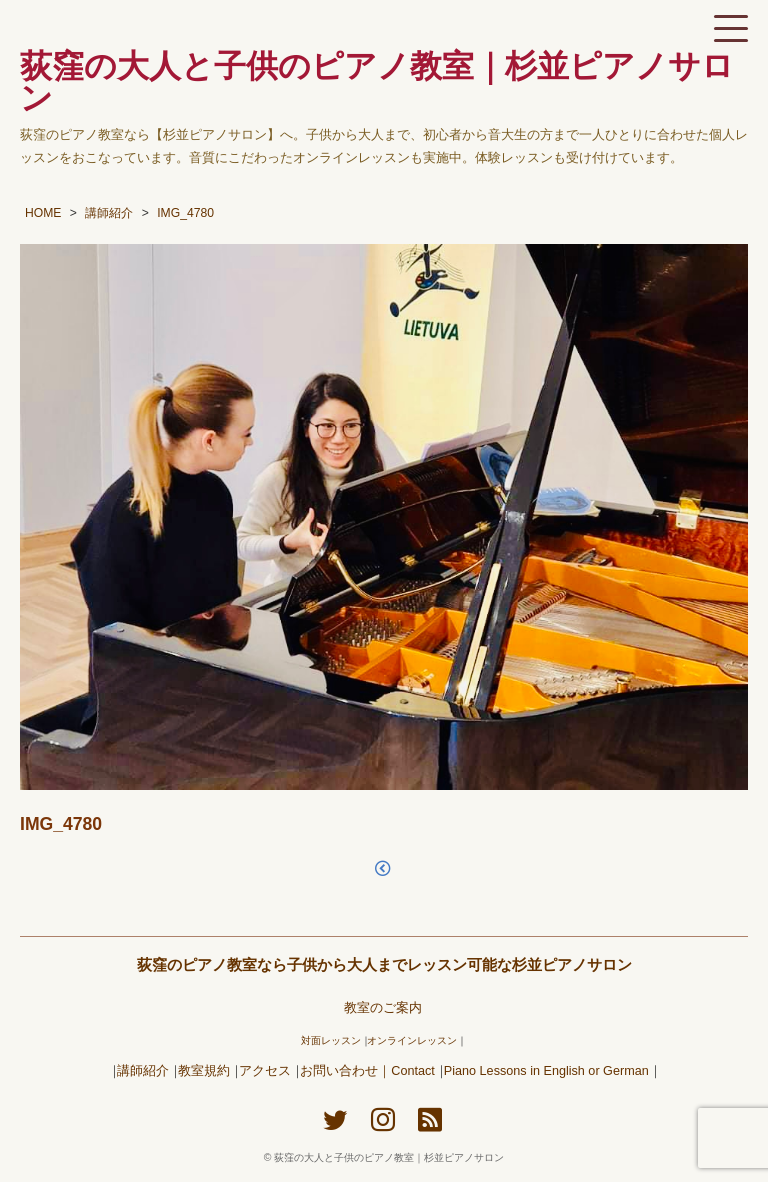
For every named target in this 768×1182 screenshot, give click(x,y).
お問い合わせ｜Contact (367, 1071)
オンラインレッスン (412, 1040)
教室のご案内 (383, 1008)
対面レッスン (331, 1040)
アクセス (265, 1071)
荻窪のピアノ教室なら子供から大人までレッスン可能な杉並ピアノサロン (384, 964)
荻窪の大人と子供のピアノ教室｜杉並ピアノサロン (389, 1157)
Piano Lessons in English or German (546, 1071)
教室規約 (204, 1071)
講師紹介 (143, 1071)
